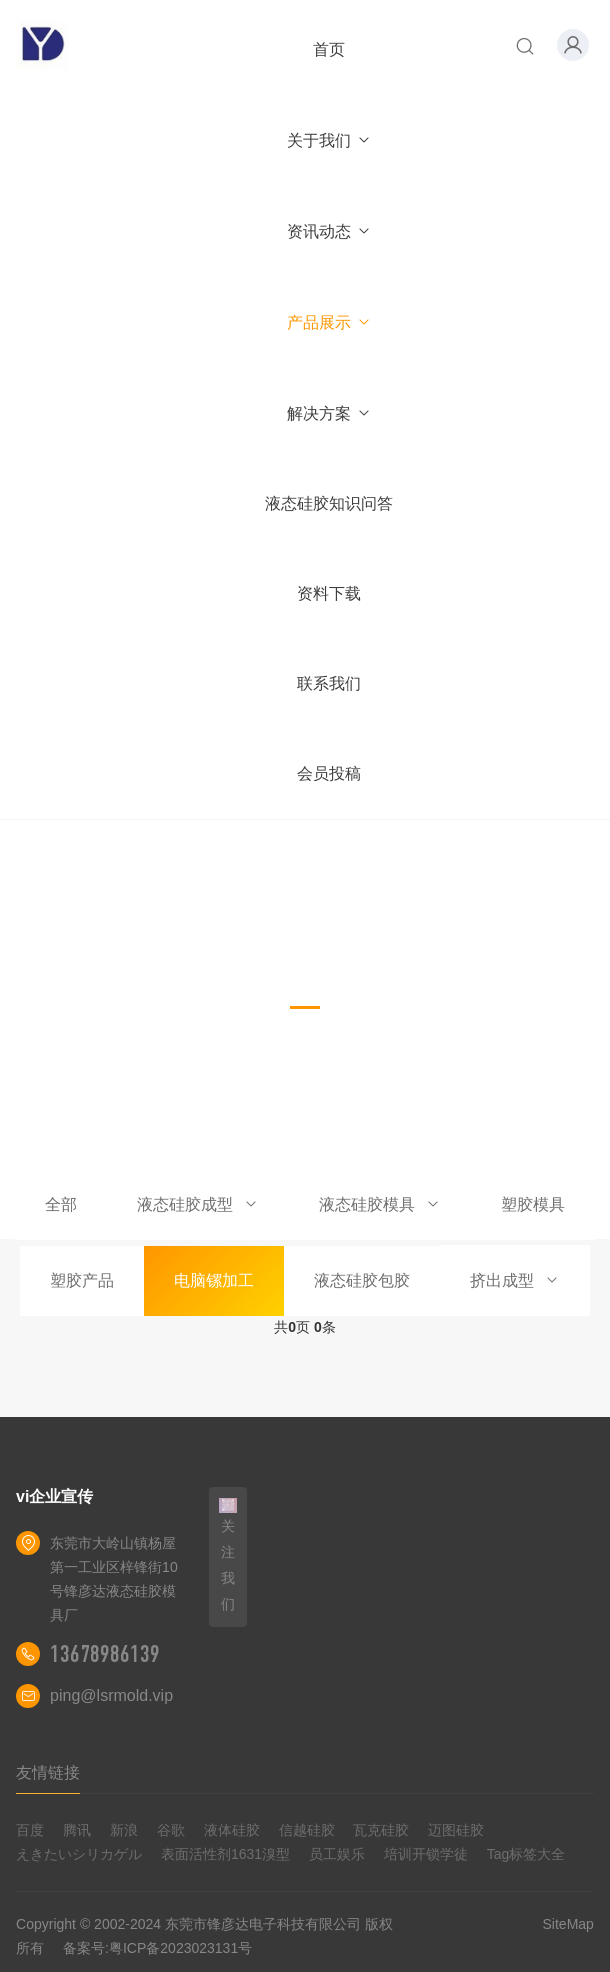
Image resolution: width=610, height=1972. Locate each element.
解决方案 (329, 413)
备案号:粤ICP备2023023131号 (157, 1948)
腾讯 (77, 1830)
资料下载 (329, 593)
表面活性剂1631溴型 (225, 1854)
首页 (329, 49)
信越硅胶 (307, 1830)
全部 (61, 1204)
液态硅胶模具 (380, 1204)
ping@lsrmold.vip (111, 1695)
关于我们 (329, 140)
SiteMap (568, 1924)
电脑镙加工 (214, 1280)
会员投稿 (329, 773)
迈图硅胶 (456, 1830)
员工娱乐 (337, 1854)
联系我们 (329, 683)
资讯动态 (329, 231)
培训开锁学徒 (426, 1854)
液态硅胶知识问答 (329, 503)
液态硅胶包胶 (362, 1280)
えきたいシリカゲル (79, 1854)
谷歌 (171, 1830)
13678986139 (105, 1654)
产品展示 (329, 322)
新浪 (124, 1830)
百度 (30, 1830)
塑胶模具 (533, 1204)
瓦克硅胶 (381, 1830)
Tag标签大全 (526, 1854)
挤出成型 (515, 1280)
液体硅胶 (232, 1830)
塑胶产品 (82, 1280)
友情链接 (48, 1772)
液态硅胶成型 (198, 1204)
